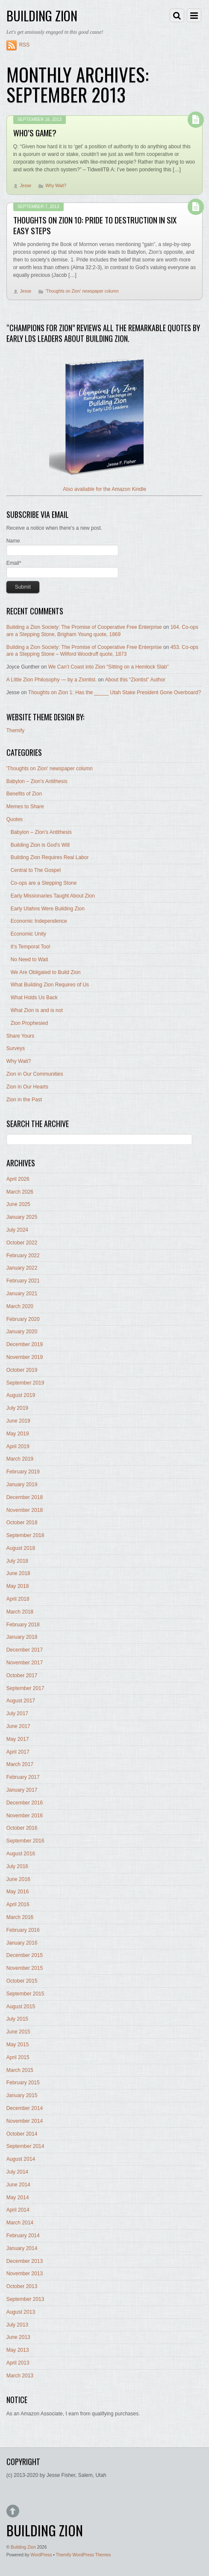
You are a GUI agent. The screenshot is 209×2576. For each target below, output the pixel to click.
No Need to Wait (29, 959)
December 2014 (24, 2108)
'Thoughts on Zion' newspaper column (82, 291)
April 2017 (17, 1752)
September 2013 (25, 2299)
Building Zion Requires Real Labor (50, 857)
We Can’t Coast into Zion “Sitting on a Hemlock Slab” (108, 667)
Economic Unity (28, 934)
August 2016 (20, 1854)
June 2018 (18, 1573)
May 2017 (17, 1739)
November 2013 (24, 2274)
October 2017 (22, 1675)
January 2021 (22, 1294)
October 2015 (22, 1981)
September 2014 (25, 2146)
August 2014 (20, 2159)
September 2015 (25, 1994)
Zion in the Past (24, 1100)
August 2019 (20, 1395)
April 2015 (17, 2057)
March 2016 (19, 1917)
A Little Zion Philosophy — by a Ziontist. (51, 680)
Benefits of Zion (24, 794)
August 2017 (20, 1701)
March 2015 (19, 2070)
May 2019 (17, 1434)
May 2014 (17, 2197)
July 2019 (17, 1408)
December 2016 (24, 1803)
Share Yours (20, 1036)
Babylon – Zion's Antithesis (37, 781)
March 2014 (19, 2223)
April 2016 (17, 1904)
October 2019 (22, 1370)
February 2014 (23, 2236)
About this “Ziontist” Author (135, 680)
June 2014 (18, 2185)
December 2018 (24, 1497)
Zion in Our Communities (34, 1074)
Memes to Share (25, 807)
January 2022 (22, 1268)
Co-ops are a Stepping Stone (44, 883)
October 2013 (22, 2286)
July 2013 (17, 2325)
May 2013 (17, 2350)
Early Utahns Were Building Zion (48, 909)
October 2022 (22, 1243)
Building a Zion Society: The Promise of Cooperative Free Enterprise (84, 627)
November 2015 (24, 1968)
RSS (24, 45)
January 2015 (22, 2095)
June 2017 (18, 1726)
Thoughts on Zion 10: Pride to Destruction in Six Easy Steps (95, 225)
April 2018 (17, 1599)
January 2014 (22, 2248)
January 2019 (22, 1485)
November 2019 (24, 1357)
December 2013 (24, 2261)
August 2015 (20, 2007)
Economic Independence (39, 921)
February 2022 (23, 1256)
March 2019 (19, 1459)
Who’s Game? (34, 132)
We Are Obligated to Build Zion (46, 972)
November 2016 (24, 1816)
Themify (15, 730)
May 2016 (17, 1892)
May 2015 (17, 2045)
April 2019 (17, 1446)
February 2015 (23, 2083)
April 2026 (17, 1179)
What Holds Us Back (34, 997)
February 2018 (23, 1625)
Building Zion (23, 2547)
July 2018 (17, 1561)
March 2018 (19, 1612)
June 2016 (18, 1879)
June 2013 (18, 2337)
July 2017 (17, 1713)
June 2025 (18, 1204)
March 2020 (19, 1306)
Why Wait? (55, 185)
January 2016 (22, 1943)
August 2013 (20, 2312)
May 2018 (17, 1586)
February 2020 (23, 1319)
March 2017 (19, 1764)
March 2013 (19, 2376)
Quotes (14, 819)
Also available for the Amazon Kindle (104, 489)
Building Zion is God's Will (40, 845)
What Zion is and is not (37, 1010)
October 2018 (22, 1523)
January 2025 (22, 1217)
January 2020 (22, 1332)
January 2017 (22, 1790)
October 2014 (22, 2134)
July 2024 (17, 1230)
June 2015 (18, 2032)
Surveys (15, 1048)
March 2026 (19, 1192)
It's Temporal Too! (30, 947)
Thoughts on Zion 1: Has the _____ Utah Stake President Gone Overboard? (114, 692)
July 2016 (17, 1866)
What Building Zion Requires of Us (50, 985)
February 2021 (23, 1281)
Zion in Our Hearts (27, 1087)
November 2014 (24, 2121)
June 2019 (18, 1421)
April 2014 (17, 2210)
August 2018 (20, 1548)
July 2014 (17, 2172)
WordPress (41, 2555)
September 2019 (25, 1383)
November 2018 (24, 1510)
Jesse (26, 185)
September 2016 (25, 1841)
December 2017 (24, 1650)
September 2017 (25, 1688)
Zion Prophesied (29, 1023)
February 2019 (23, 1472)
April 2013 (17, 2363)
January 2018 (22, 1637)
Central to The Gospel (36, 870)
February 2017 (23, 1777)
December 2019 (24, 1344)
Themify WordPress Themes (83, 2555)
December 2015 (24, 1955)
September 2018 (25, 1535)
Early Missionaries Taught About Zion (53, 896)
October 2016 (22, 1828)
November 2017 (24, 1663)
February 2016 (23, 1930)
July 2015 (17, 2019)
